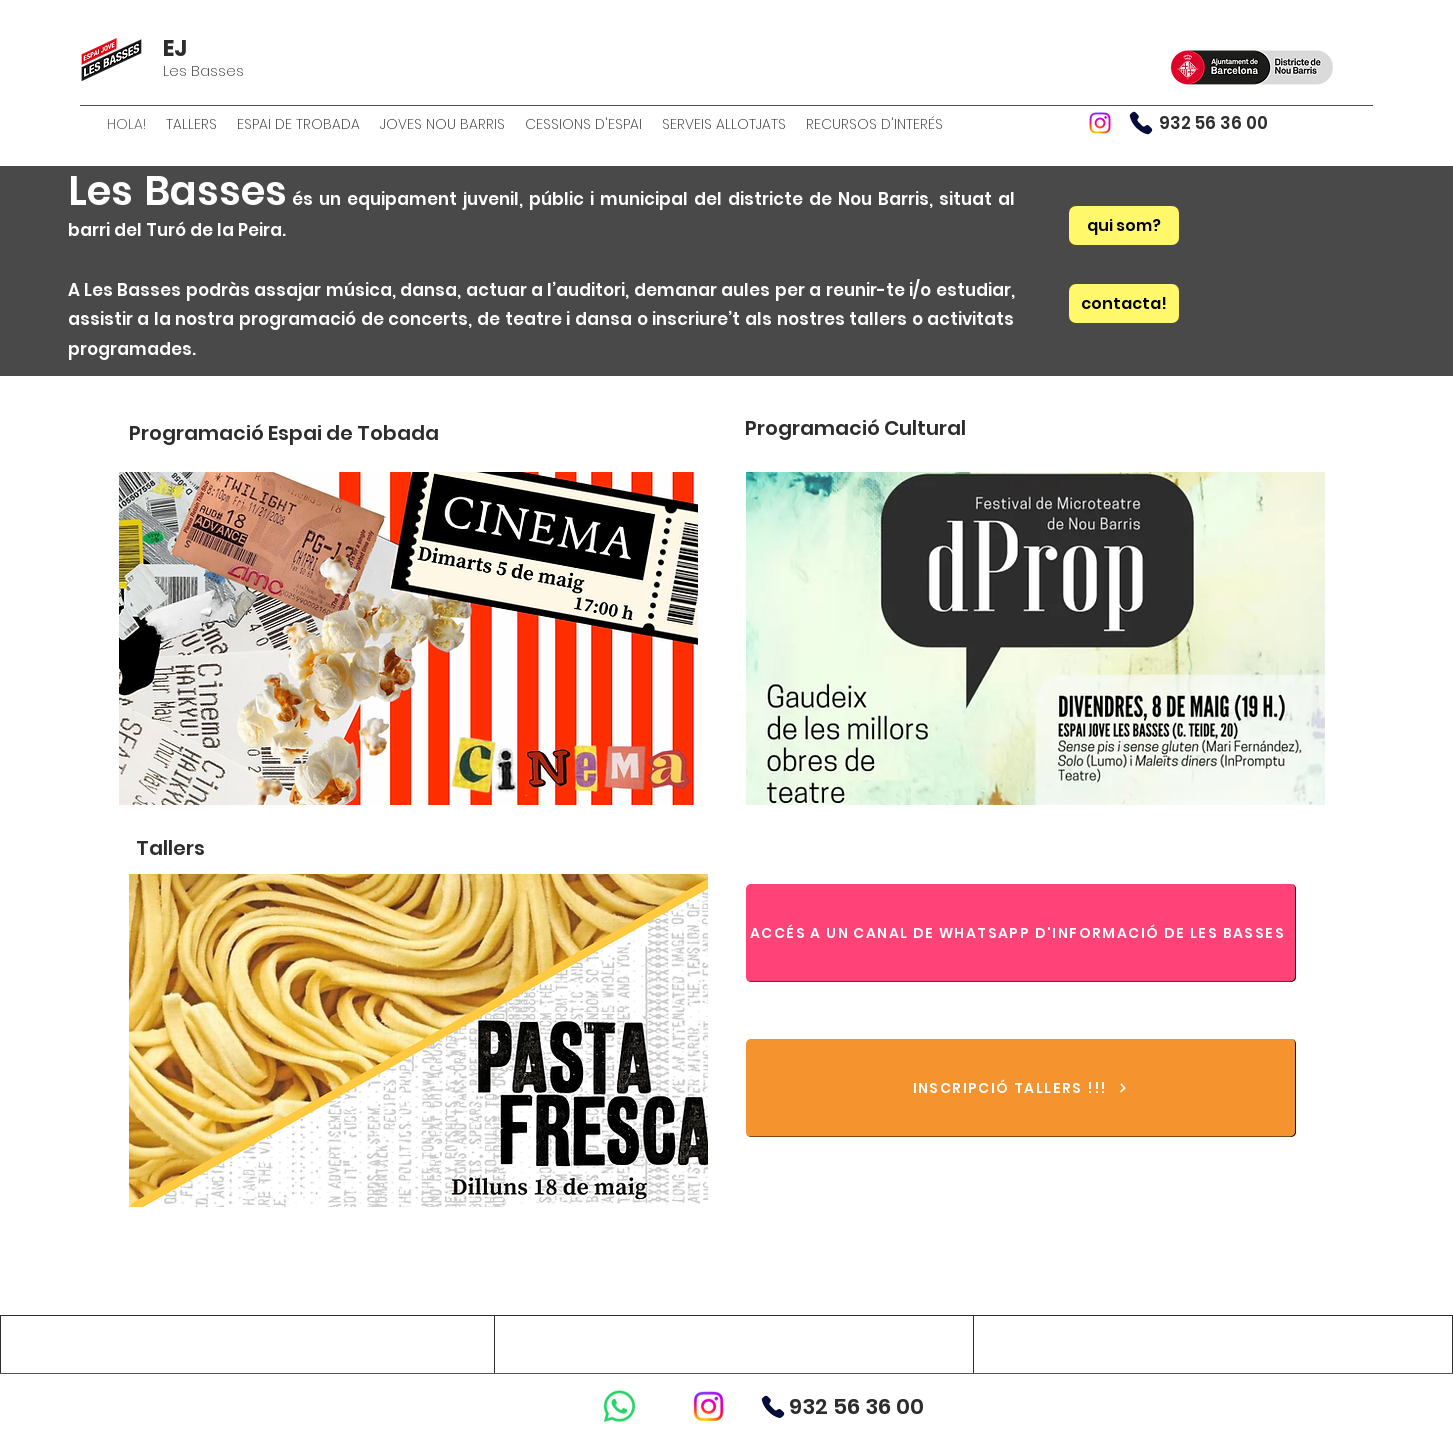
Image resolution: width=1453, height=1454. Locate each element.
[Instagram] (1100, 123)
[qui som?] (1124, 225)
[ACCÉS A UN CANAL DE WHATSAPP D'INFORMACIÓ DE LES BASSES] (1021, 933)
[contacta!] (1124, 303)
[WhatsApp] (619, 1406)
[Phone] (1141, 123)
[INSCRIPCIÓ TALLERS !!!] (1021, 1088)
